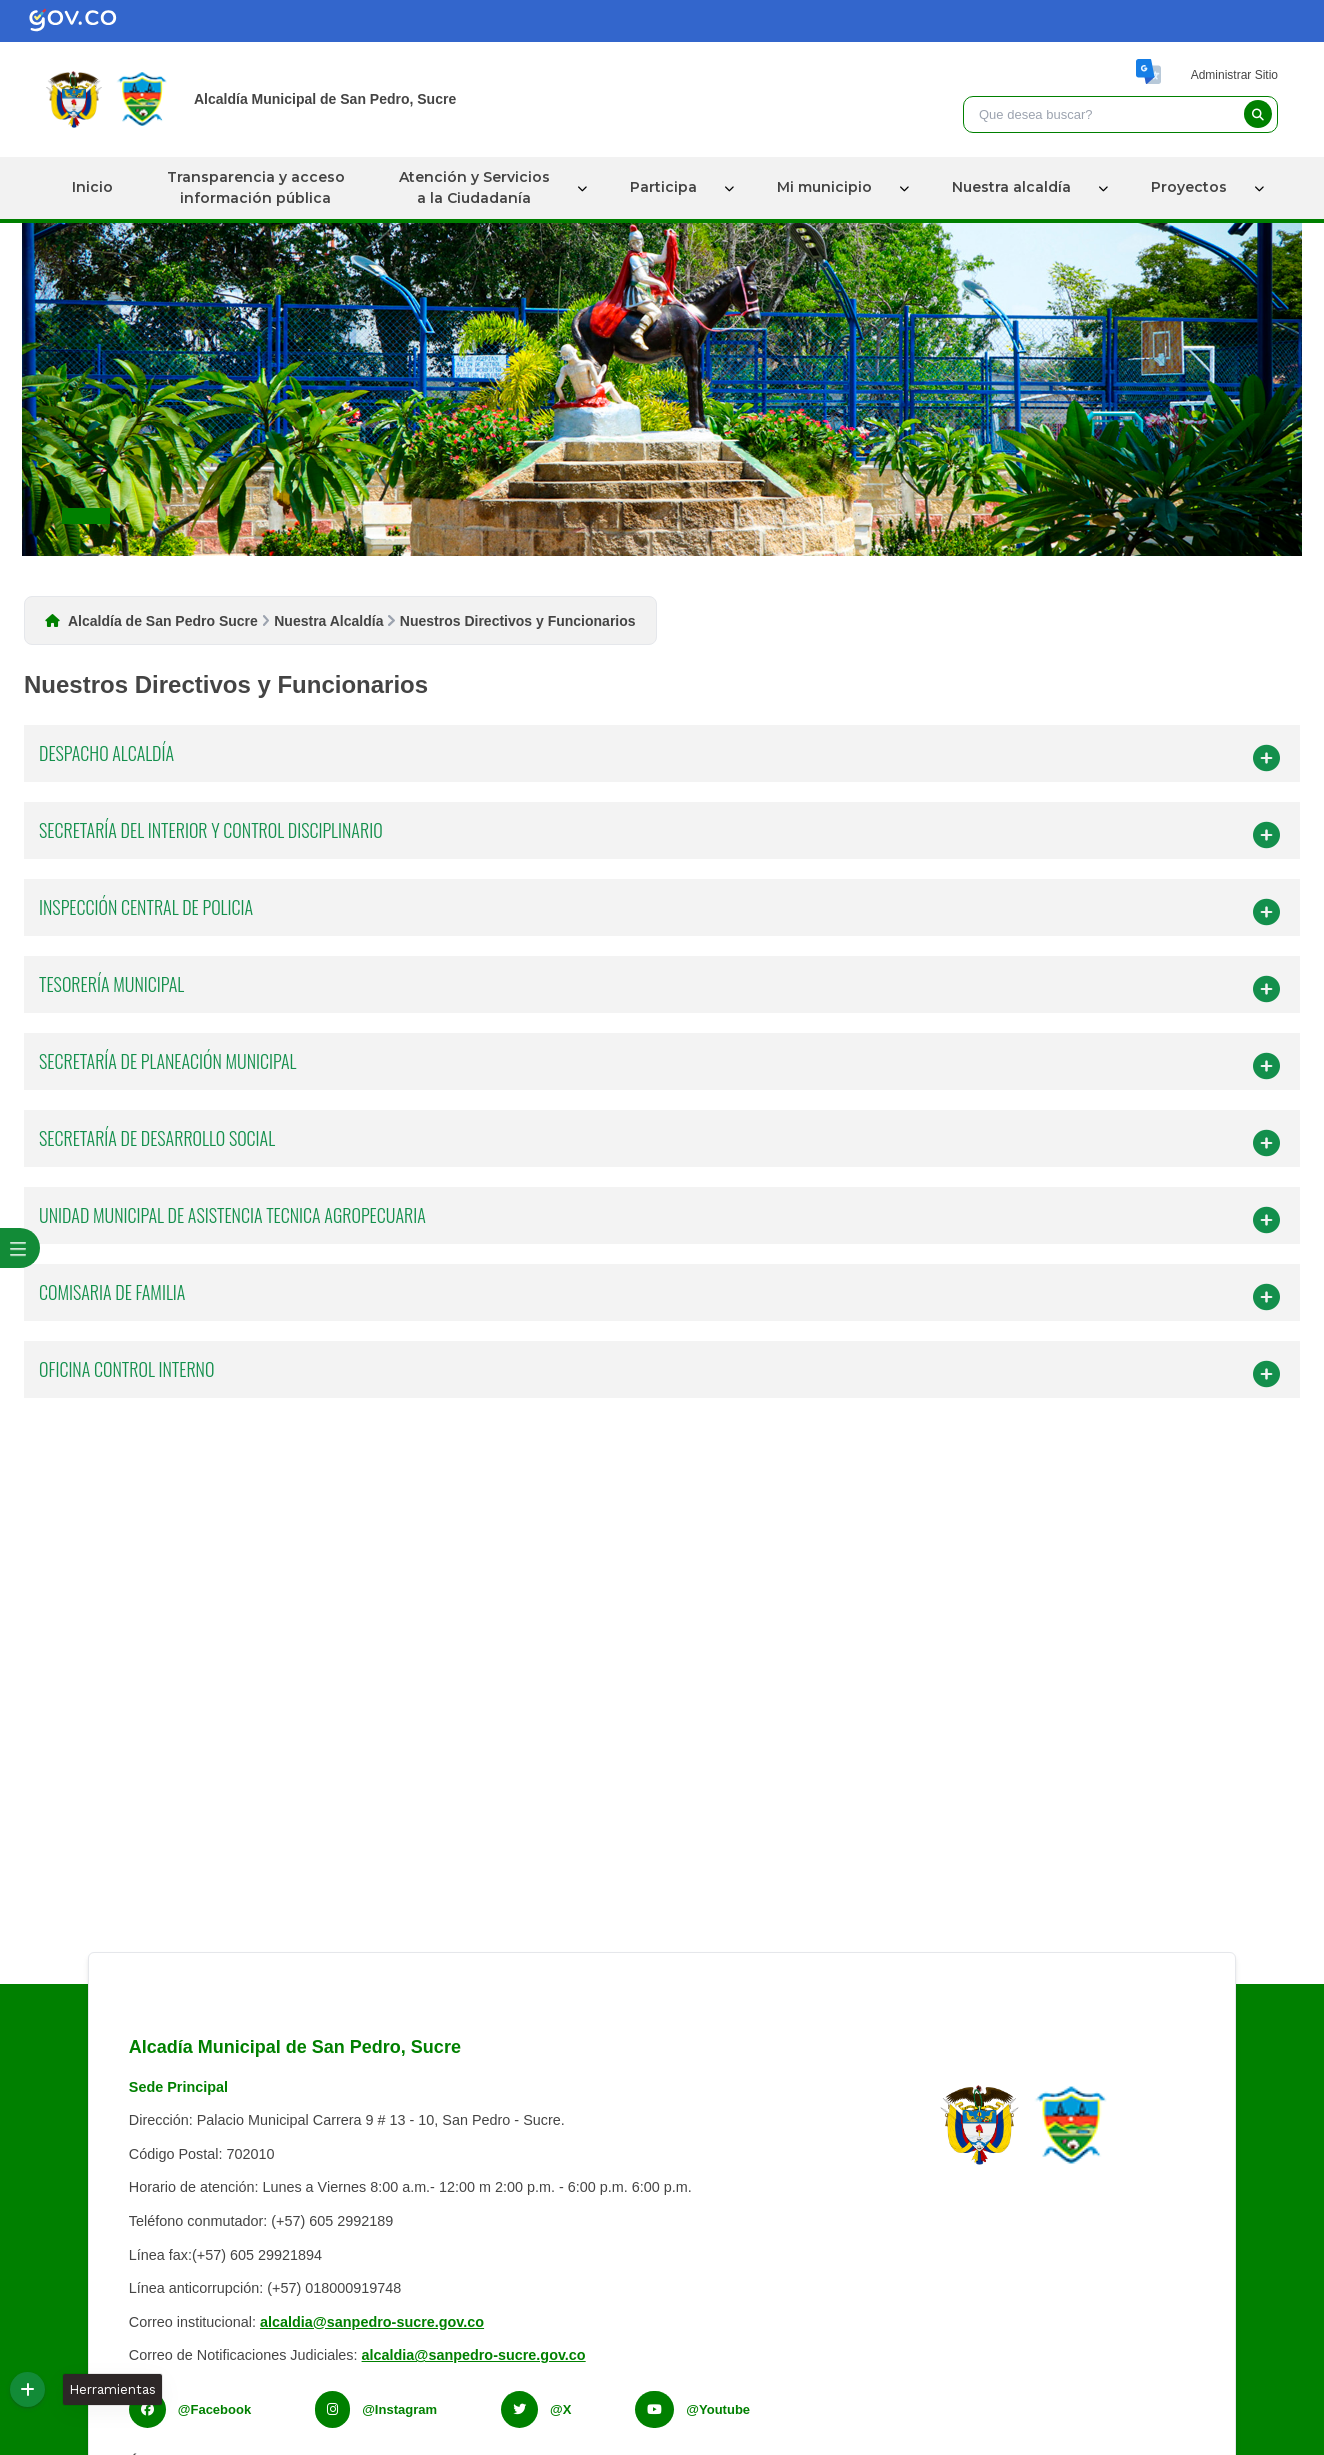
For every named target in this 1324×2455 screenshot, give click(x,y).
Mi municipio (824, 187)
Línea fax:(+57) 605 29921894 (225, 2255)
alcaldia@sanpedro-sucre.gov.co (372, 2322)
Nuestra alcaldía (1011, 187)
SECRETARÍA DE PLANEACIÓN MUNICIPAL (659, 1064)
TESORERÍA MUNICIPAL (659, 987)
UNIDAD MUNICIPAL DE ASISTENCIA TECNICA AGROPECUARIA (659, 1218)
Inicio (92, 187)
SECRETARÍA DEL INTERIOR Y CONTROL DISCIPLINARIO (659, 833)
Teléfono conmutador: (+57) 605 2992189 (261, 2221)
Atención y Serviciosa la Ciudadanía (474, 187)
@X (560, 2409)
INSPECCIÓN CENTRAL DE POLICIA (659, 910)
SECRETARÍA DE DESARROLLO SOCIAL (659, 1141)
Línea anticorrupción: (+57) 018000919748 (265, 2288)
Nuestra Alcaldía (328, 621)
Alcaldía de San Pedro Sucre (163, 621)
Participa (663, 187)
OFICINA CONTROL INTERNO (659, 1372)
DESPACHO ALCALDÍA (659, 756)
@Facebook (214, 2409)
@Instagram (399, 2409)
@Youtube (718, 2409)
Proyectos (1189, 187)
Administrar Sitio (1234, 75)
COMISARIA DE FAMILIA (659, 1295)
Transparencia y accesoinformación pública (256, 187)
